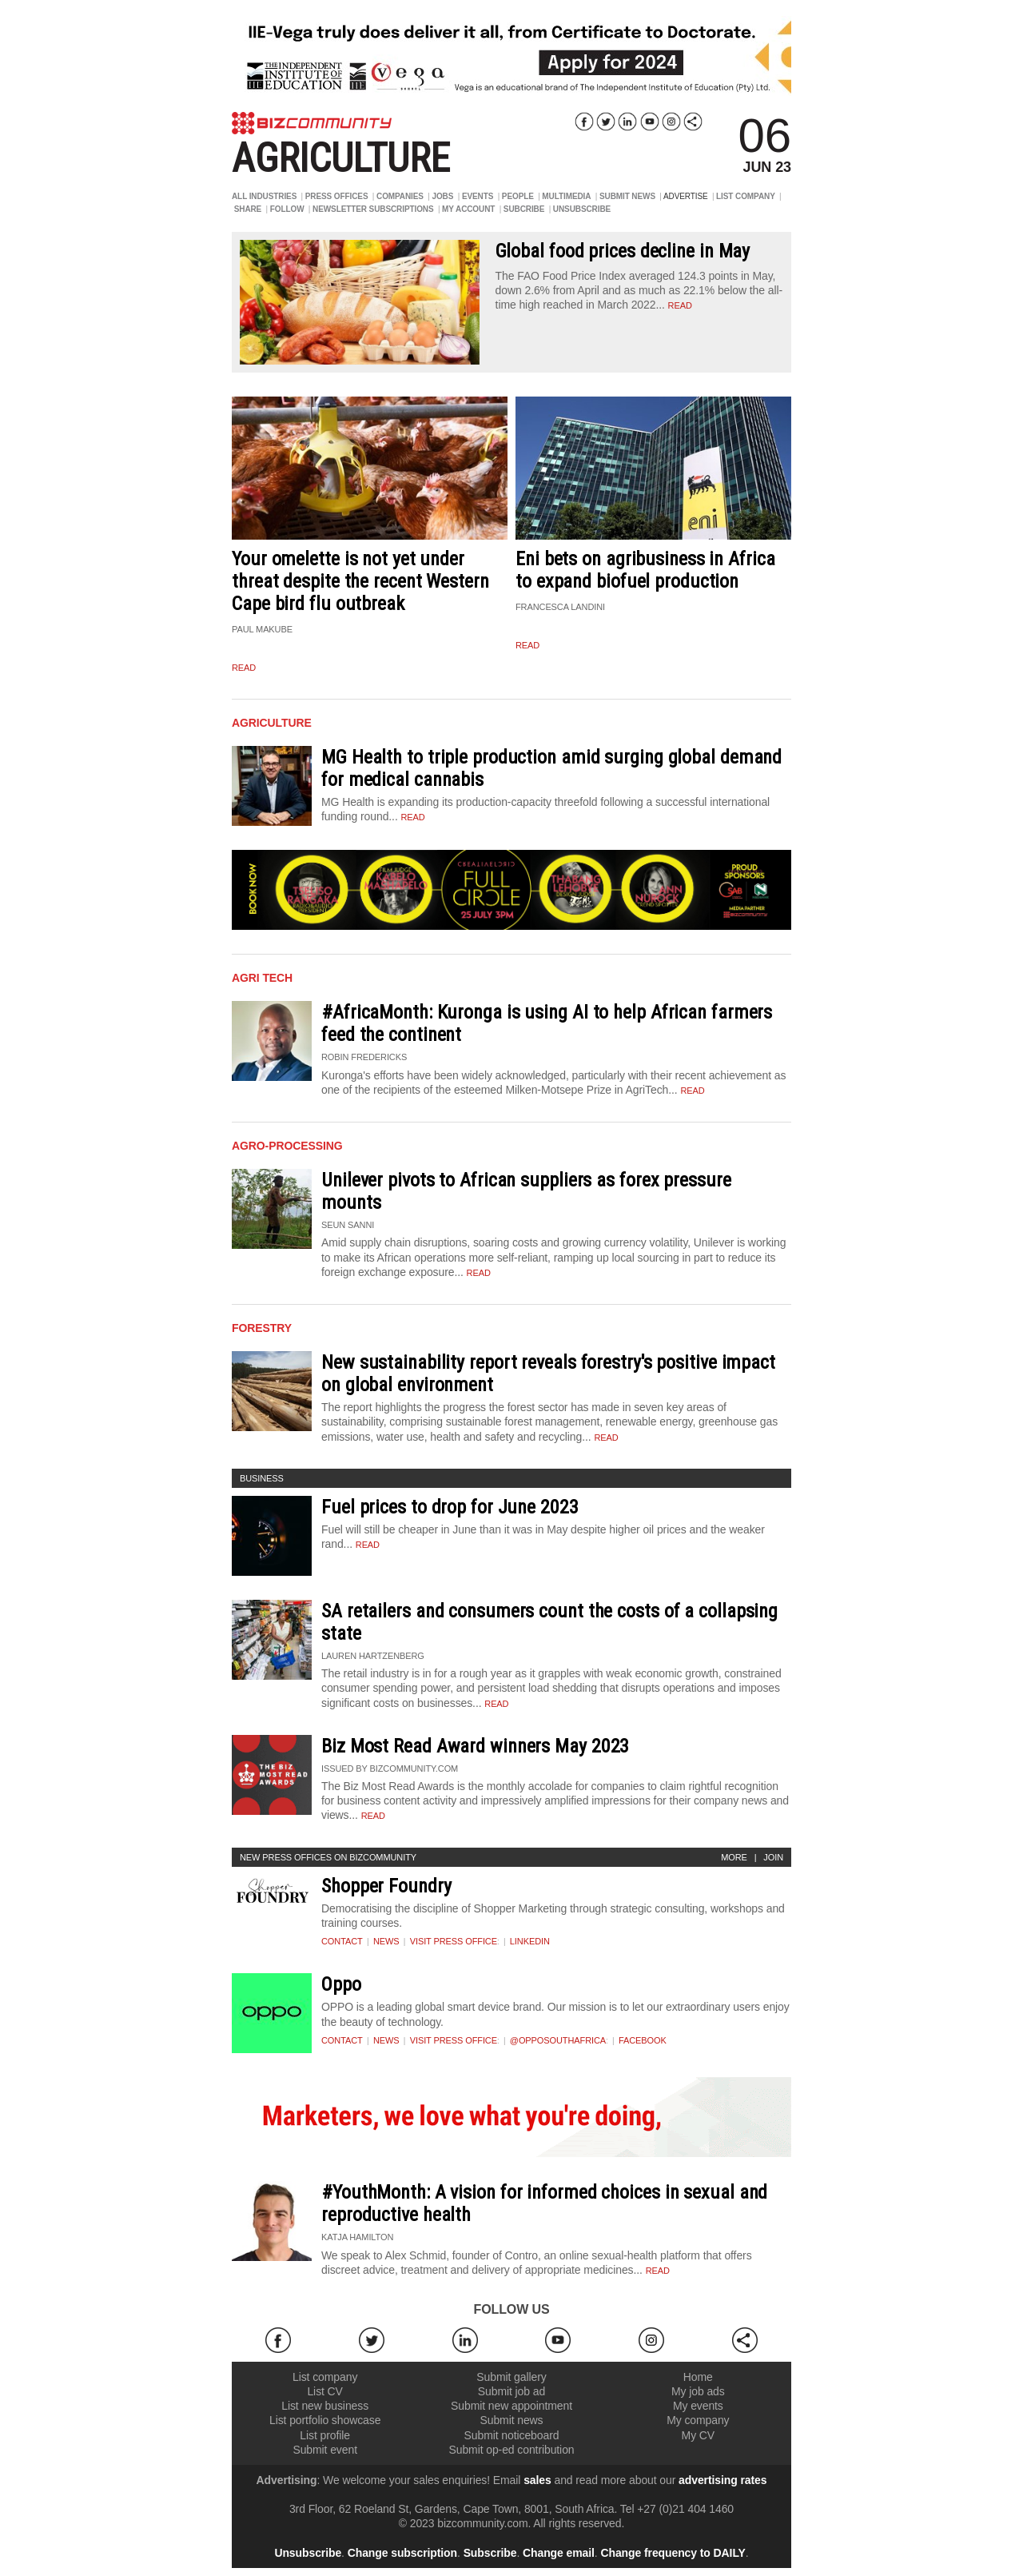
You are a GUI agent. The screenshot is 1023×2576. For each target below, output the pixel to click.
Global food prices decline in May (623, 251)
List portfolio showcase (324, 2420)
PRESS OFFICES (336, 196)
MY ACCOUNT (468, 209)
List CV (324, 2391)
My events (698, 2405)
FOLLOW (287, 209)
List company (325, 2377)
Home (698, 2377)
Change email (559, 2552)
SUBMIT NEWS (627, 196)
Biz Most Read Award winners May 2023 (475, 1746)
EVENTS (477, 196)
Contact (342, 1941)
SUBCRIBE (524, 209)
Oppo (341, 1984)
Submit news (511, 2420)
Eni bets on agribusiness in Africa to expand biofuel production (645, 570)
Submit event (325, 2449)
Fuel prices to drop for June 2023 (450, 1507)
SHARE (248, 209)
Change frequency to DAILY (672, 2552)
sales (537, 2480)
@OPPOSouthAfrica (558, 2040)
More (734, 1857)
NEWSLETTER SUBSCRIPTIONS (373, 209)
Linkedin (530, 1941)
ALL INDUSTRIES (264, 196)
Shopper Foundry (386, 1886)
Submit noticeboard (511, 2435)
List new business (324, 2405)
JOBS (442, 196)
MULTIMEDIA (566, 196)
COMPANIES (400, 196)
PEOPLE (518, 196)
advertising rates (722, 2480)
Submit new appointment (511, 2405)
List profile (325, 2435)
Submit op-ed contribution (511, 2449)
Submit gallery (511, 2377)
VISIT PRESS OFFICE (453, 1941)
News (386, 1941)
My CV (698, 2435)
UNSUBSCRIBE (582, 209)
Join (773, 1857)
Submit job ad (511, 2391)
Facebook (643, 2040)
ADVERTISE (685, 196)
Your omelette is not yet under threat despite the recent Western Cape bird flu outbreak (360, 581)
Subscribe (490, 2552)
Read (413, 817)
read (680, 305)
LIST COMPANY (745, 196)
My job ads (698, 2391)
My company (698, 2420)
